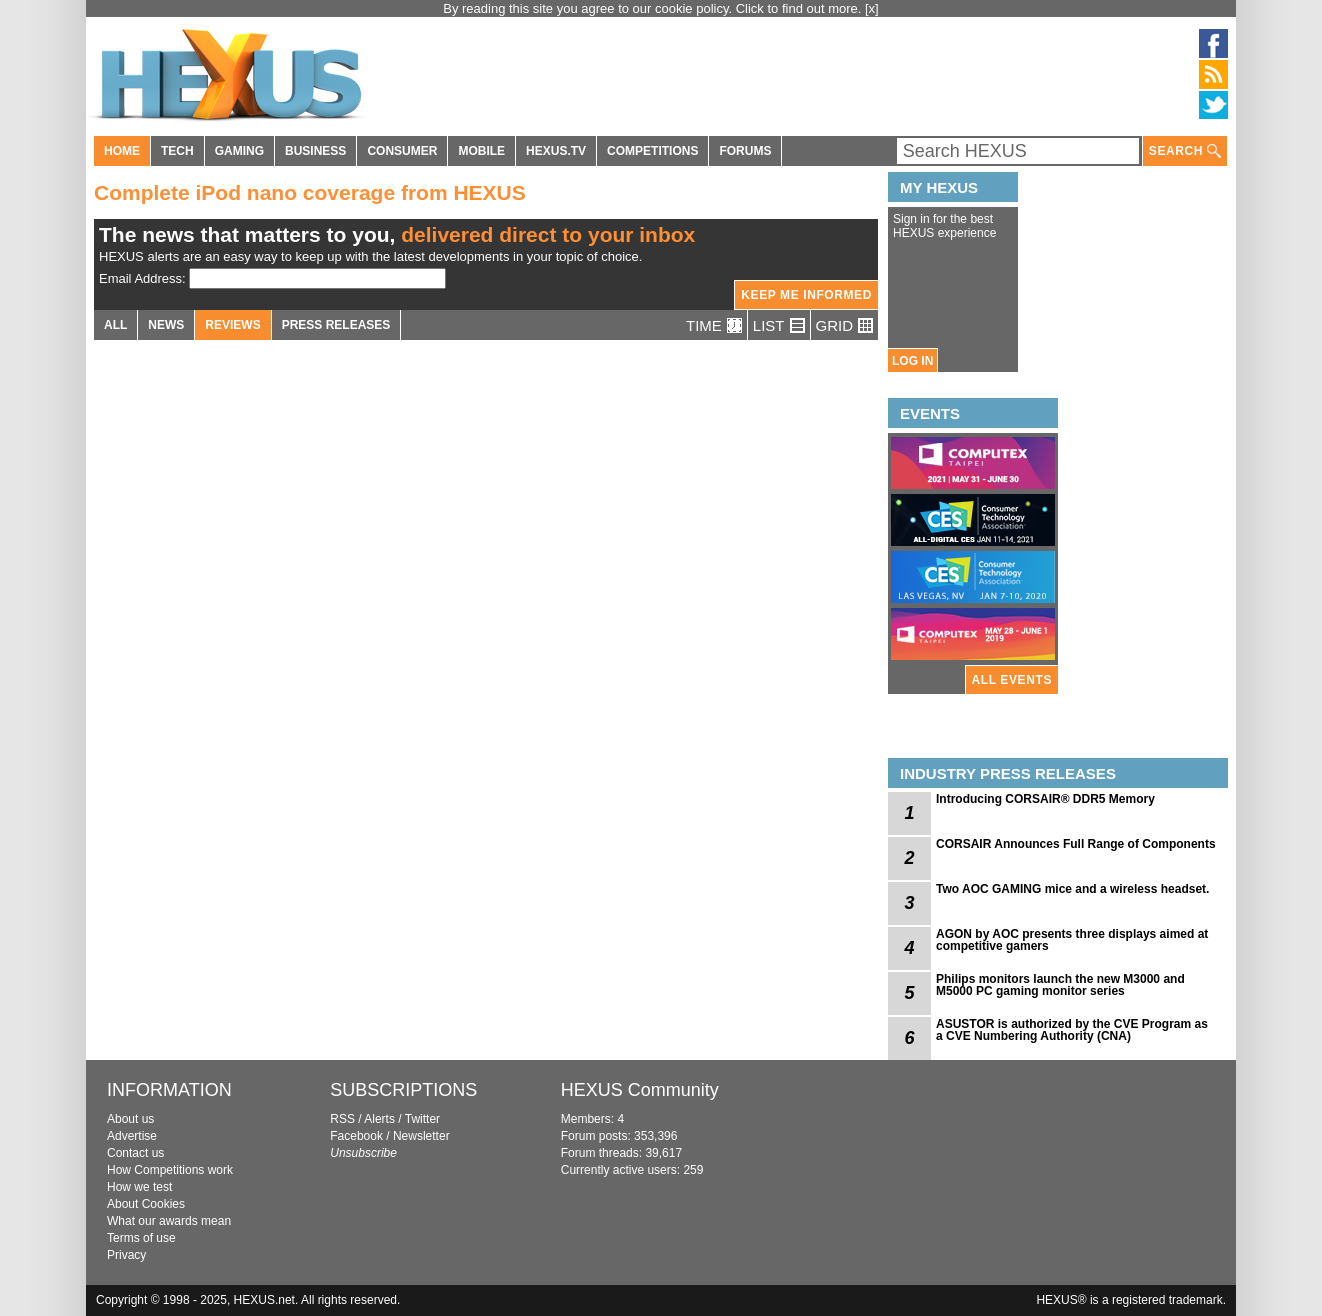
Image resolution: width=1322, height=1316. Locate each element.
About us (130, 1119)
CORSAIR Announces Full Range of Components (1076, 844)
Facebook (356, 1136)
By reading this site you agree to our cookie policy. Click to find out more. (654, 8)
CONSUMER (402, 151)
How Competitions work (170, 1170)
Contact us (135, 1153)
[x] (872, 8)
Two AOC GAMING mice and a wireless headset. (1072, 889)
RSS (342, 1119)
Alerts (379, 1119)
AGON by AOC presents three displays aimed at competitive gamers (1072, 940)
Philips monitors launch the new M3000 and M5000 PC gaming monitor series (1060, 985)
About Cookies (146, 1204)
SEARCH (1185, 151)
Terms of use (141, 1238)
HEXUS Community (640, 1090)
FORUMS (745, 151)
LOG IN (912, 361)
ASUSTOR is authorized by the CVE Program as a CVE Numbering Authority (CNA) (1072, 1030)
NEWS (166, 325)
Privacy (126, 1255)
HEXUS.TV (556, 151)
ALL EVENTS (1012, 680)
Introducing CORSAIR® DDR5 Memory (1045, 799)
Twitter (422, 1119)
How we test (139, 1187)
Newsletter (421, 1136)
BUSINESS (315, 151)
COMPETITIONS (652, 151)
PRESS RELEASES (336, 325)
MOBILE (481, 151)
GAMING (239, 151)
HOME (122, 151)
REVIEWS (232, 325)
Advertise (132, 1136)
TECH (177, 151)
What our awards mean (169, 1221)
